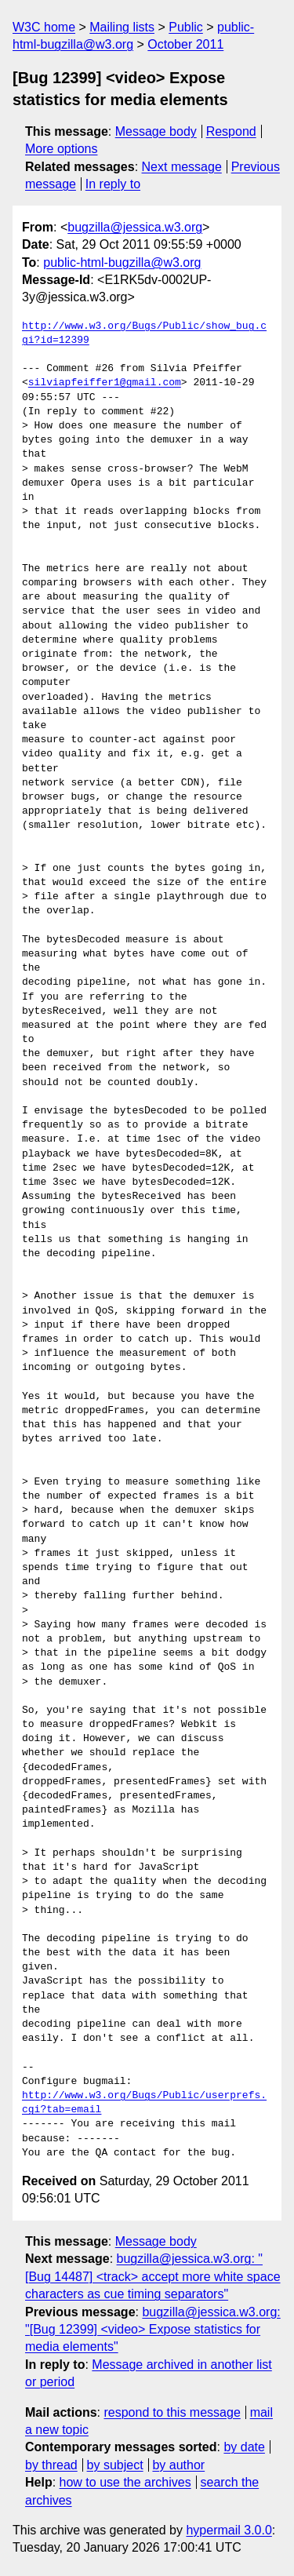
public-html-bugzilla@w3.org (122, 262)
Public (186, 27)
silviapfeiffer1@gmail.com (104, 383)
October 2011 (185, 44)
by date (243, 2447)
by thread (51, 2465)
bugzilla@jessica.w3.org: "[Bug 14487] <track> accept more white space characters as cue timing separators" (153, 2276)
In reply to (112, 184)
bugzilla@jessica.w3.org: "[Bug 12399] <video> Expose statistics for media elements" (153, 2329)
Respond (231, 131)
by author (178, 2465)
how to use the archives (125, 2482)
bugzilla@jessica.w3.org (134, 227)
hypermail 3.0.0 (228, 2530)
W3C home (44, 27)
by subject (115, 2465)
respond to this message (171, 2412)
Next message (182, 166)
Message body (156, 131)
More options (61, 148)
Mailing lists (121, 27)
